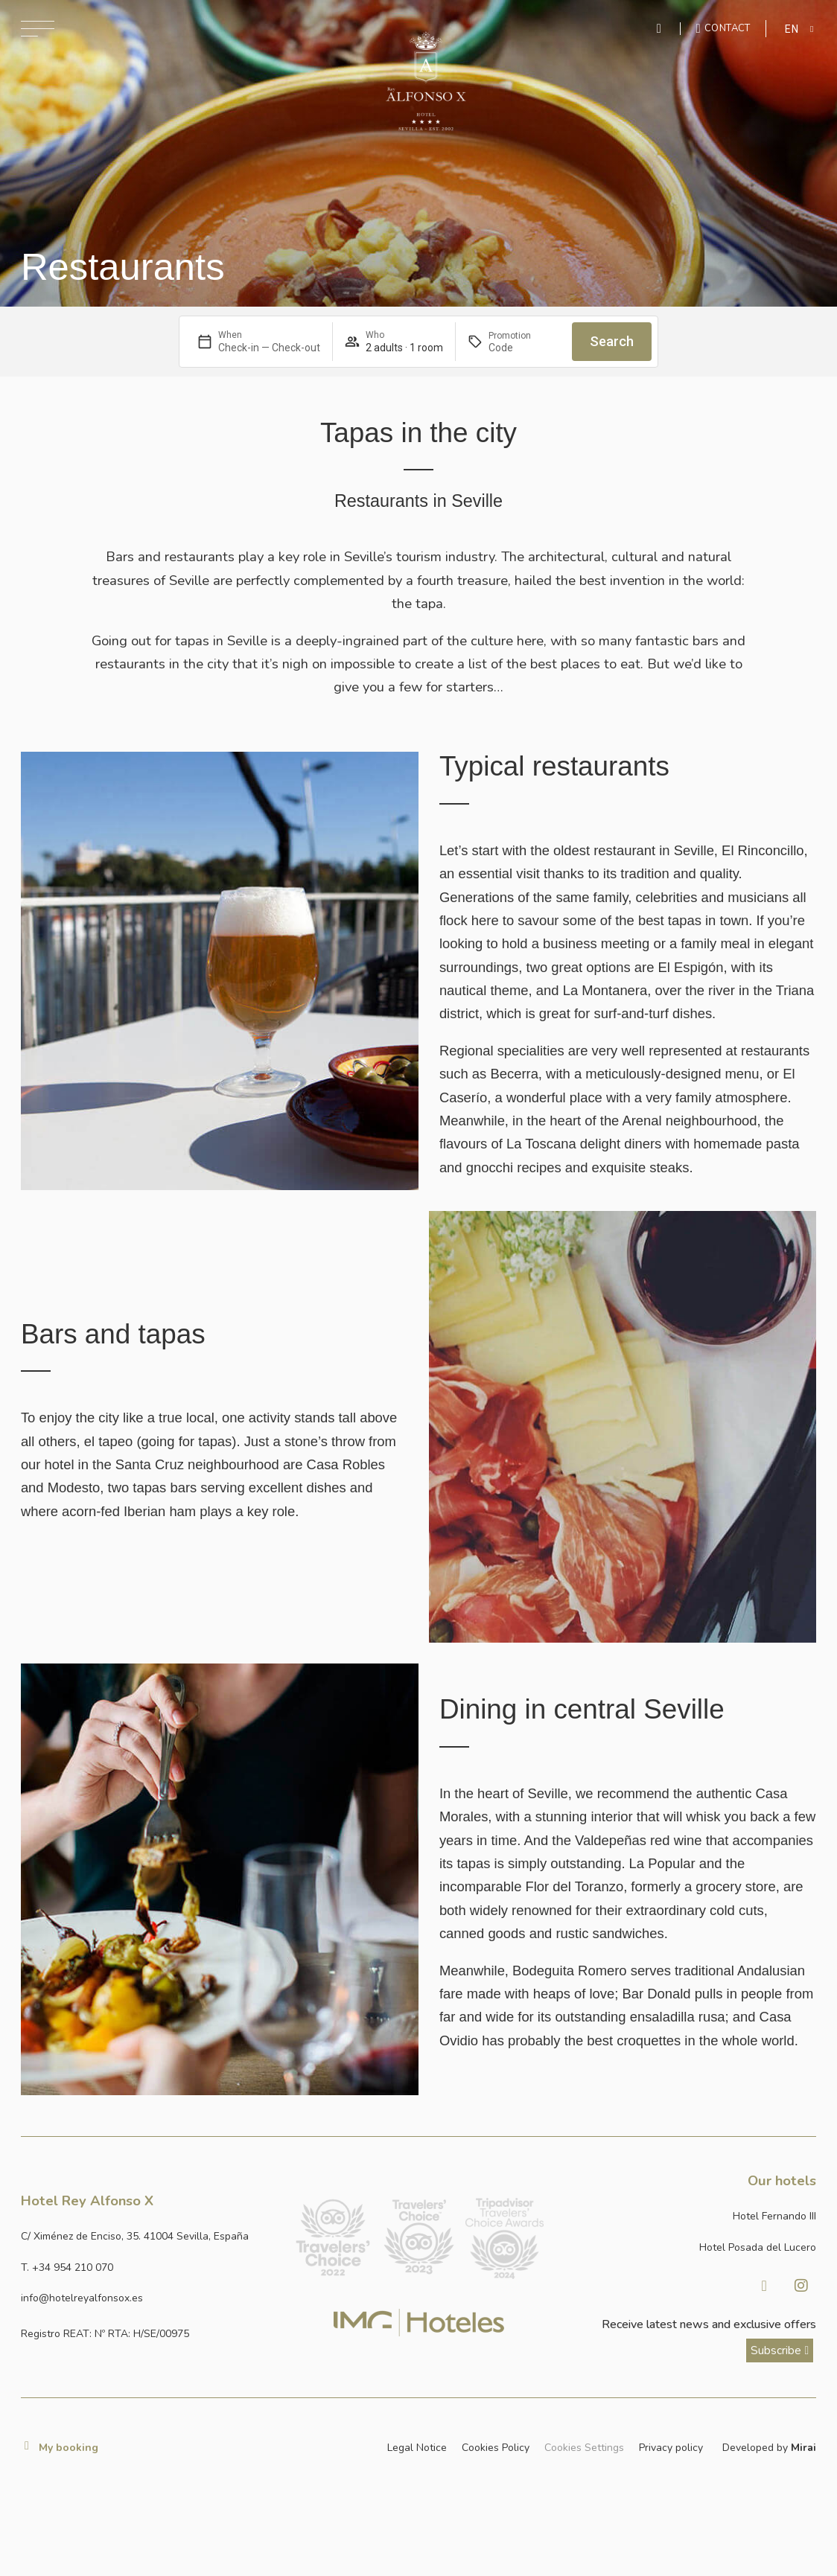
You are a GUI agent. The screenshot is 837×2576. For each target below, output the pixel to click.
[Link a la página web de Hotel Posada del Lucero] (687, 2247)
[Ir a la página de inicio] (426, 81)
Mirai (803, 2448)
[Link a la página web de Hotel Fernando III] (687, 2216)
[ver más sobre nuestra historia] (780, 2350)
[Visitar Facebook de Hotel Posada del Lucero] (764, 2286)
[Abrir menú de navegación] (37, 28)
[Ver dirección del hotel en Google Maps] (149, 2236)
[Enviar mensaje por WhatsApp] (661, 28)
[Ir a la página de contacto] (723, 28)
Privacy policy (671, 2448)
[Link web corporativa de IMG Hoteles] (419, 2322)
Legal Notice (417, 2448)
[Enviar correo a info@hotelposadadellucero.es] (149, 2298)
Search (612, 341)
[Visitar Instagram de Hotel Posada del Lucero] (801, 2286)
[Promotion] (524, 348)
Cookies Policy (495, 2448)
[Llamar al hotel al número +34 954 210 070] (149, 2267)
